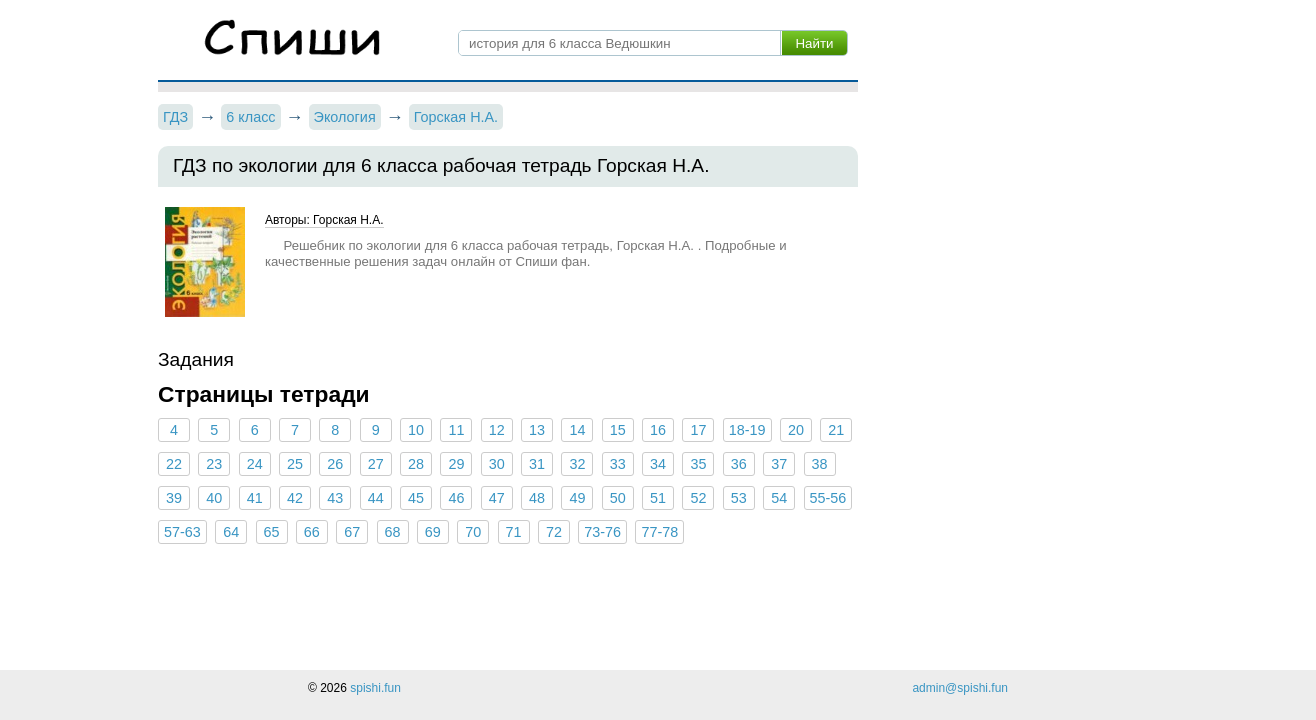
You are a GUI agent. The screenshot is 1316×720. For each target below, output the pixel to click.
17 (698, 430)
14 (577, 430)
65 (271, 532)
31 (537, 464)
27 (376, 464)
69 (433, 532)
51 (658, 498)
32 (577, 464)
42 (295, 498)
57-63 (182, 532)
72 (554, 532)
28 (416, 464)
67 (352, 532)
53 (739, 498)
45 (416, 498)
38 (819, 464)
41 (255, 498)
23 (214, 464)
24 (255, 464)
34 (658, 464)
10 (416, 430)
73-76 (602, 532)
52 (698, 498)
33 (618, 464)
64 (231, 532)
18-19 (747, 430)
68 (393, 532)
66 (312, 532)
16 (658, 430)
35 (698, 464)
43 (335, 498)
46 (456, 498)
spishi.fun (375, 688)
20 (796, 430)
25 (295, 464)
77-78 (659, 532)
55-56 (828, 498)
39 (174, 498)
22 (174, 464)
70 (473, 532)
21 (836, 430)
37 (779, 464)
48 (537, 498)
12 (497, 430)
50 (618, 498)
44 (376, 498)
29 (456, 464)
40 (214, 498)
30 (497, 464)
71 (514, 532)
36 (739, 464)
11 (456, 430)
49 (577, 498)
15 (618, 430)
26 (335, 464)
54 (779, 498)
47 (497, 498)
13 (537, 430)
